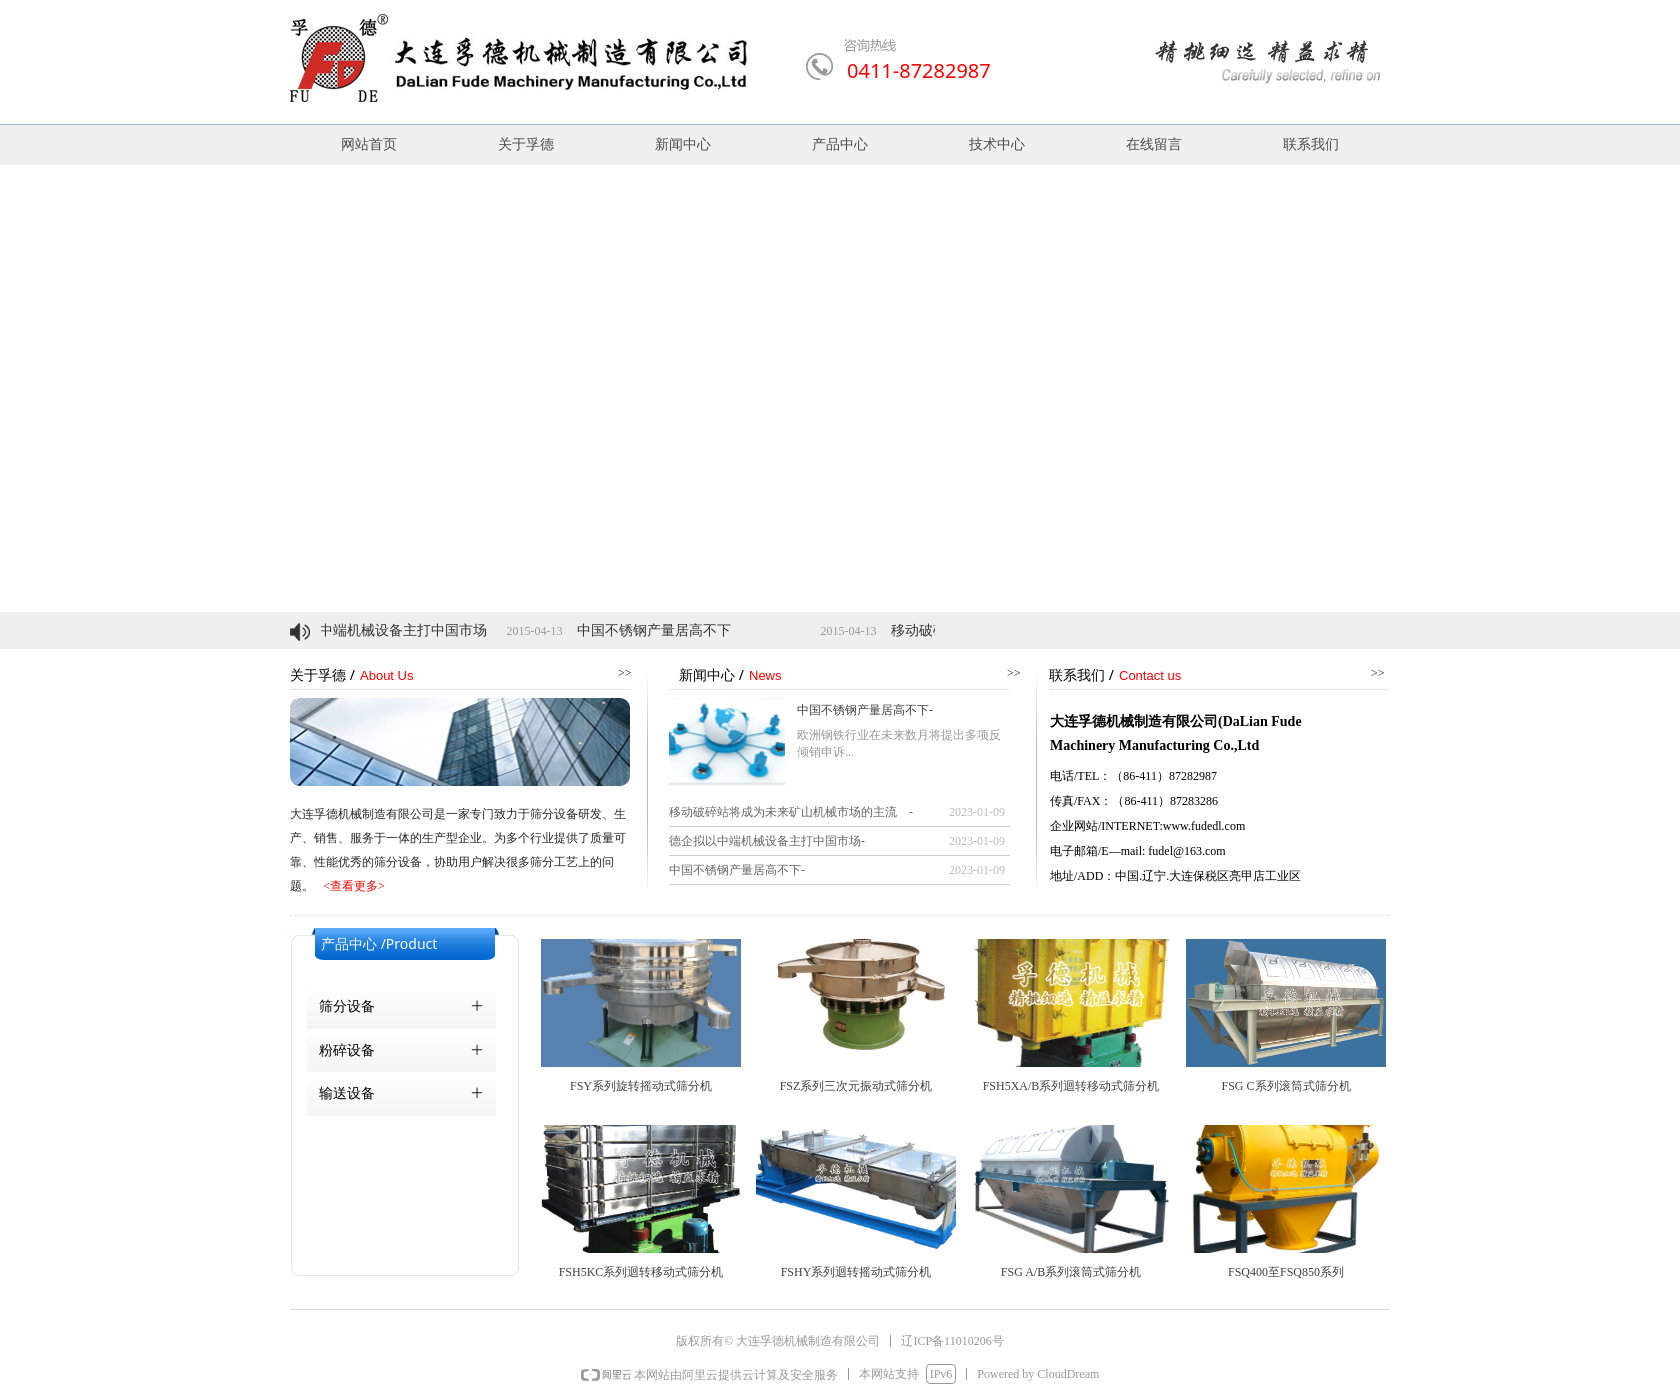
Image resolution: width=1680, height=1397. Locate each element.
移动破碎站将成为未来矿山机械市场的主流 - (791, 812)
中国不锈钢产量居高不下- (865, 710)
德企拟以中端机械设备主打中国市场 (395, 630)
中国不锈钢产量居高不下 (674, 630)
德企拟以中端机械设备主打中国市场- (767, 841)
